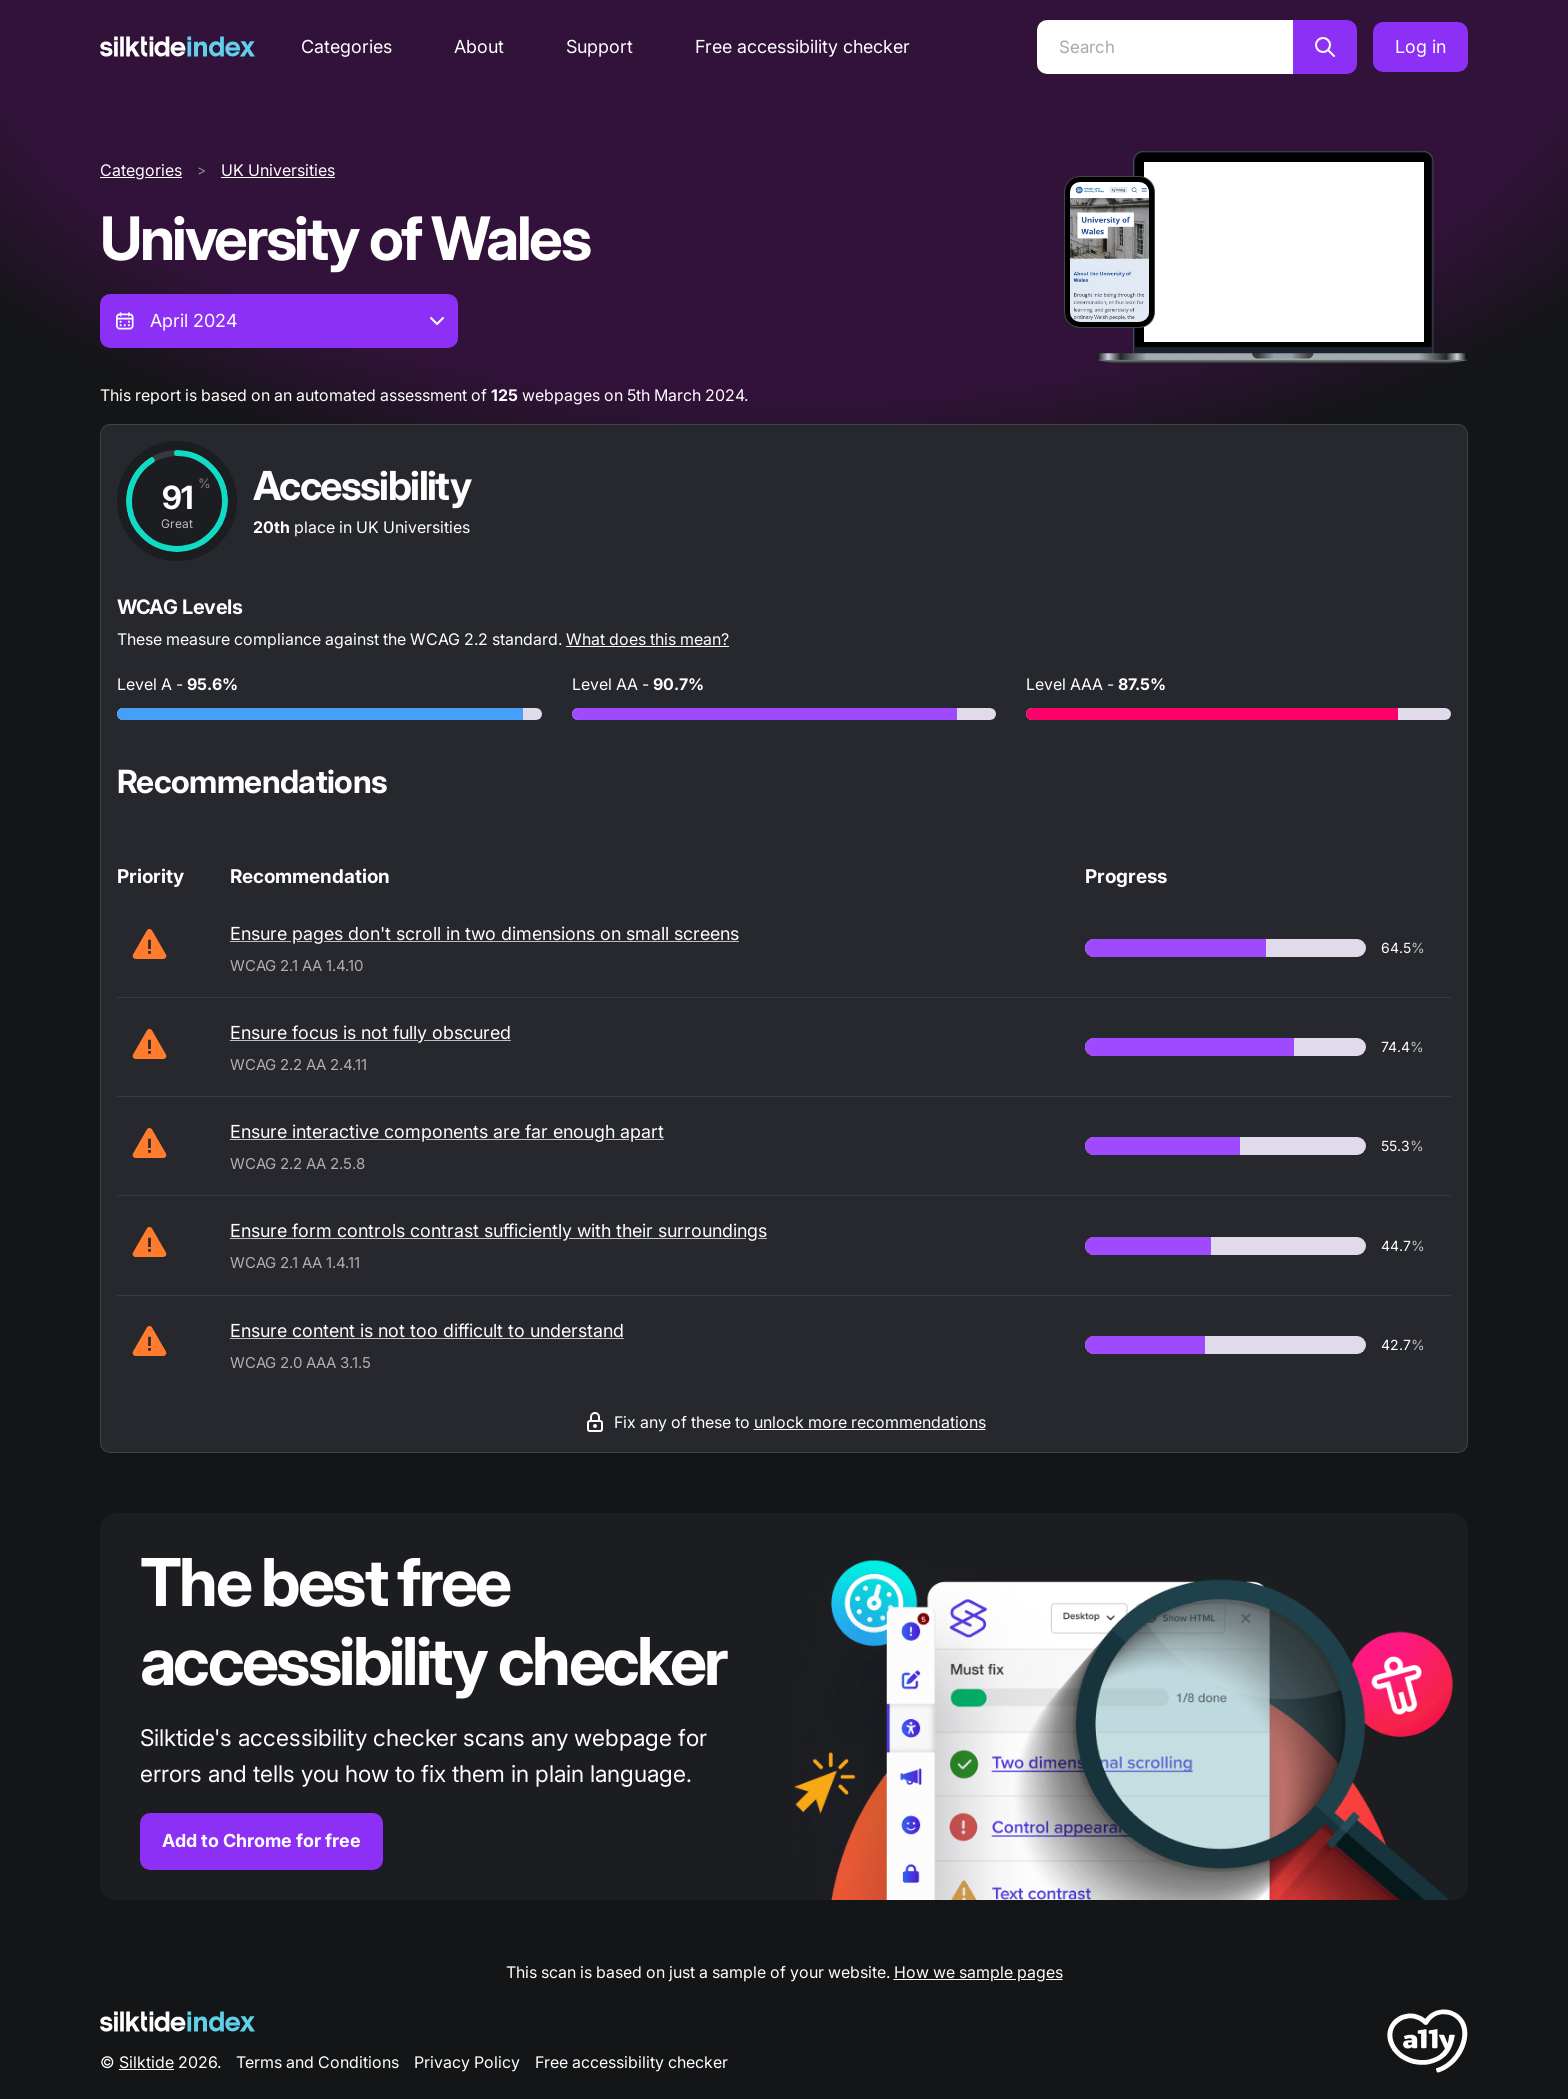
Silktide (146, 2062)
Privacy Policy (467, 2062)
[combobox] (279, 321)
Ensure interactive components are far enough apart (447, 1131)
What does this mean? (647, 639)
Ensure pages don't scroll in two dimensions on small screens (484, 933)
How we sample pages (978, 1972)
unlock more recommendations (870, 1422)
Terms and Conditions (317, 2062)
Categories (346, 46)
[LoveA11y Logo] (1427, 2044)
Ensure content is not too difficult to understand (427, 1330)
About (479, 46)
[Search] (1165, 47)
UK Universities (278, 170)
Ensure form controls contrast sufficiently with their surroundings (498, 1230)
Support (599, 46)
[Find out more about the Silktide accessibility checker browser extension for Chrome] (784, 1706)
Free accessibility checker (802, 46)
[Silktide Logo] (177, 2021)
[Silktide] (177, 46)
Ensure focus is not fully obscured (370, 1032)
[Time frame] (279, 321)
